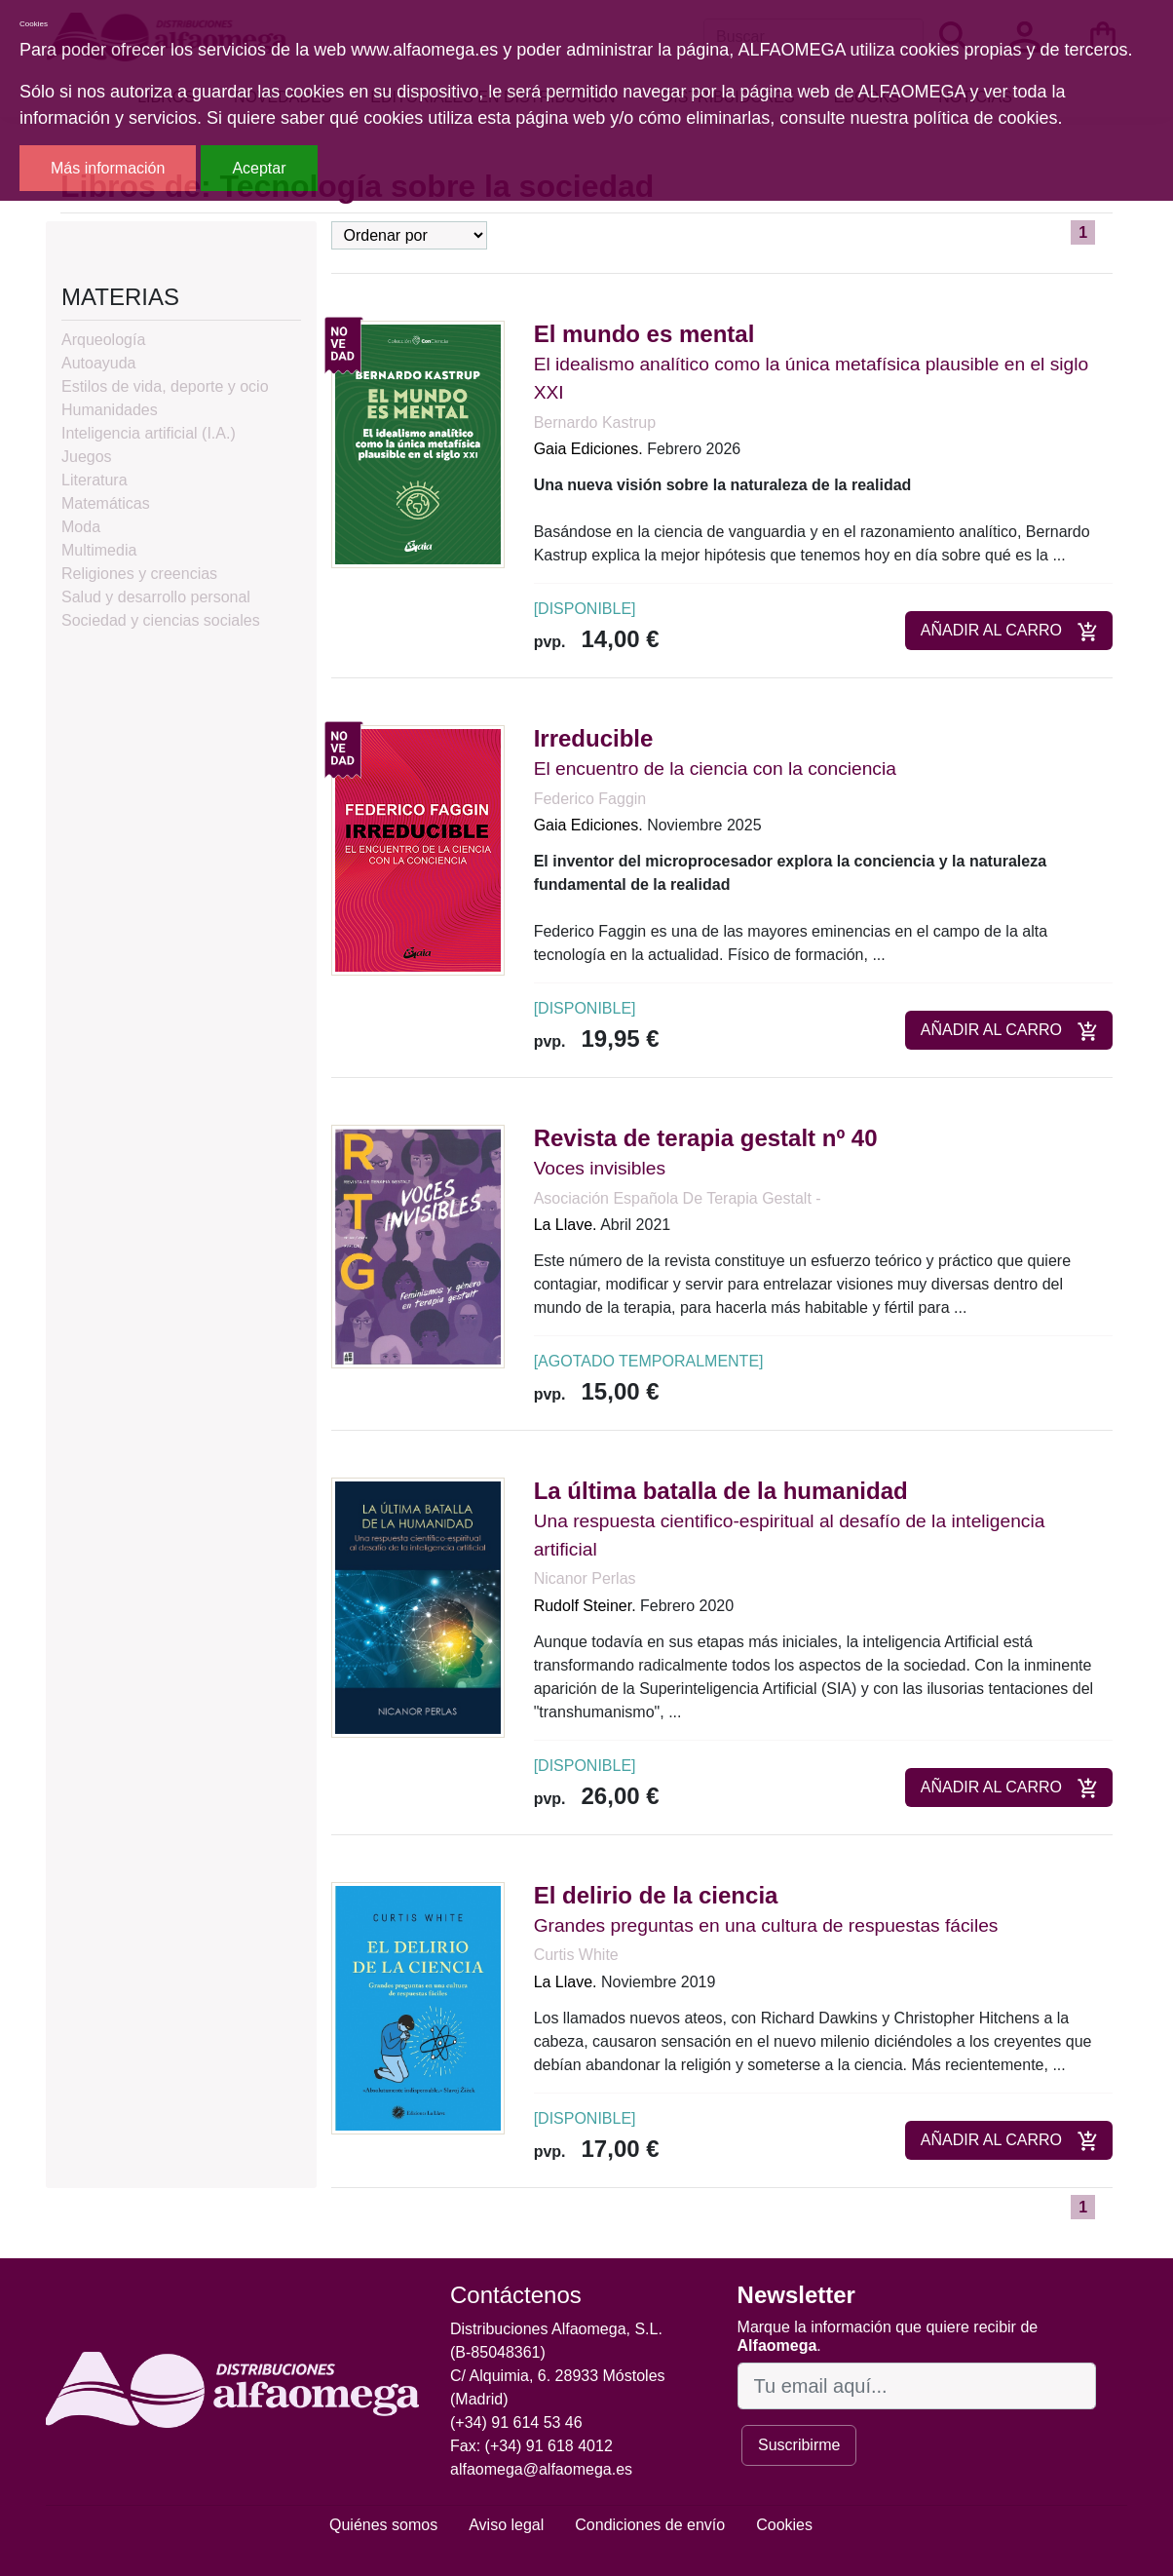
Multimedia (98, 550)
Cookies (784, 2525)
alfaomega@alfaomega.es (541, 2469)
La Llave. (565, 1224)
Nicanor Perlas (585, 1578)
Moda (80, 527)
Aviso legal (506, 2525)
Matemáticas (105, 503)
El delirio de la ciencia (656, 1895)
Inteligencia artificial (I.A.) (148, 433)
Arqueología (103, 339)
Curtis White (576, 1954)
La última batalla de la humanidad (721, 1491)
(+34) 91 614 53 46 (516, 2422)
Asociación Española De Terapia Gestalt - (677, 1198)
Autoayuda (98, 363)
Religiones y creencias (139, 573)
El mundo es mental (644, 334)
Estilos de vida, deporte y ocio (165, 386)
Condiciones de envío (650, 2525)
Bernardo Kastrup (595, 422)
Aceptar (258, 168)
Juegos (86, 456)
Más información (108, 168)
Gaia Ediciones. (588, 449)
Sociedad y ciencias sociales (160, 620)
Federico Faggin (590, 798)
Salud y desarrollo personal (155, 597)
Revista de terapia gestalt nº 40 (706, 1138)
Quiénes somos (383, 2525)
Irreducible (594, 738)
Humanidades (109, 410)
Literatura (94, 480)
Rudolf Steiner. (585, 1605)
